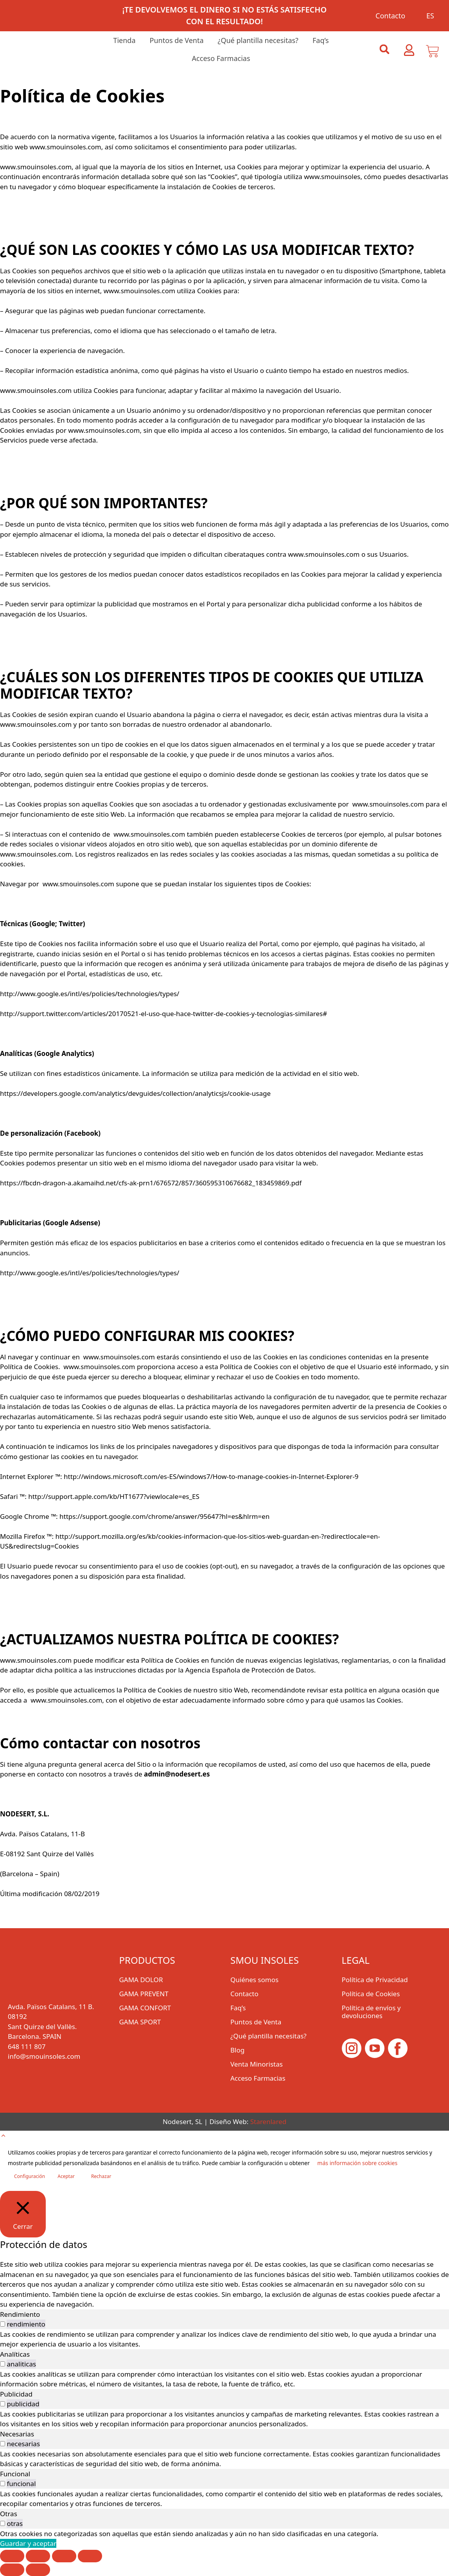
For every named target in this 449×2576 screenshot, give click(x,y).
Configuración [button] (29, 2176)
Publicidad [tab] (16, 2394)
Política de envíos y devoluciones (371, 2011)
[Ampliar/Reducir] (12, 2556)
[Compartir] (64, 2556)
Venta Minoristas (256, 2064)
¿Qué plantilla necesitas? (258, 40)
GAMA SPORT (140, 2021)
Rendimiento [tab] (20, 2314)
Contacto (390, 15)
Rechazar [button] (101, 2176)
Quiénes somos (254, 1979)
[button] (384, 49)
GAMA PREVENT (144, 1993)
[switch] (2, 2324)
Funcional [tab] (15, 2473)
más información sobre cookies (357, 2163)
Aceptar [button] (66, 2176)
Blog (237, 2049)
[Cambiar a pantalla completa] (38, 2556)
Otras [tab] (8, 2513)
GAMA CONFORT (145, 2007)
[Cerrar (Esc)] (90, 2556)
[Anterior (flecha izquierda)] (12, 2569)
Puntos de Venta (177, 40)
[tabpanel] (224, 2339)
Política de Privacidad (375, 1979)
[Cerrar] (23, 2214)
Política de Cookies (371, 1993)
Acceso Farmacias (221, 58)
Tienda (124, 40)
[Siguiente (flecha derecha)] (38, 2569)
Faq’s (321, 40)
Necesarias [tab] (17, 2433)
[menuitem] (426, 16)
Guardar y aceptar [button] (28, 2543)
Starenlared (268, 2121)
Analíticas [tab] (15, 2354)
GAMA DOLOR (141, 1979)
